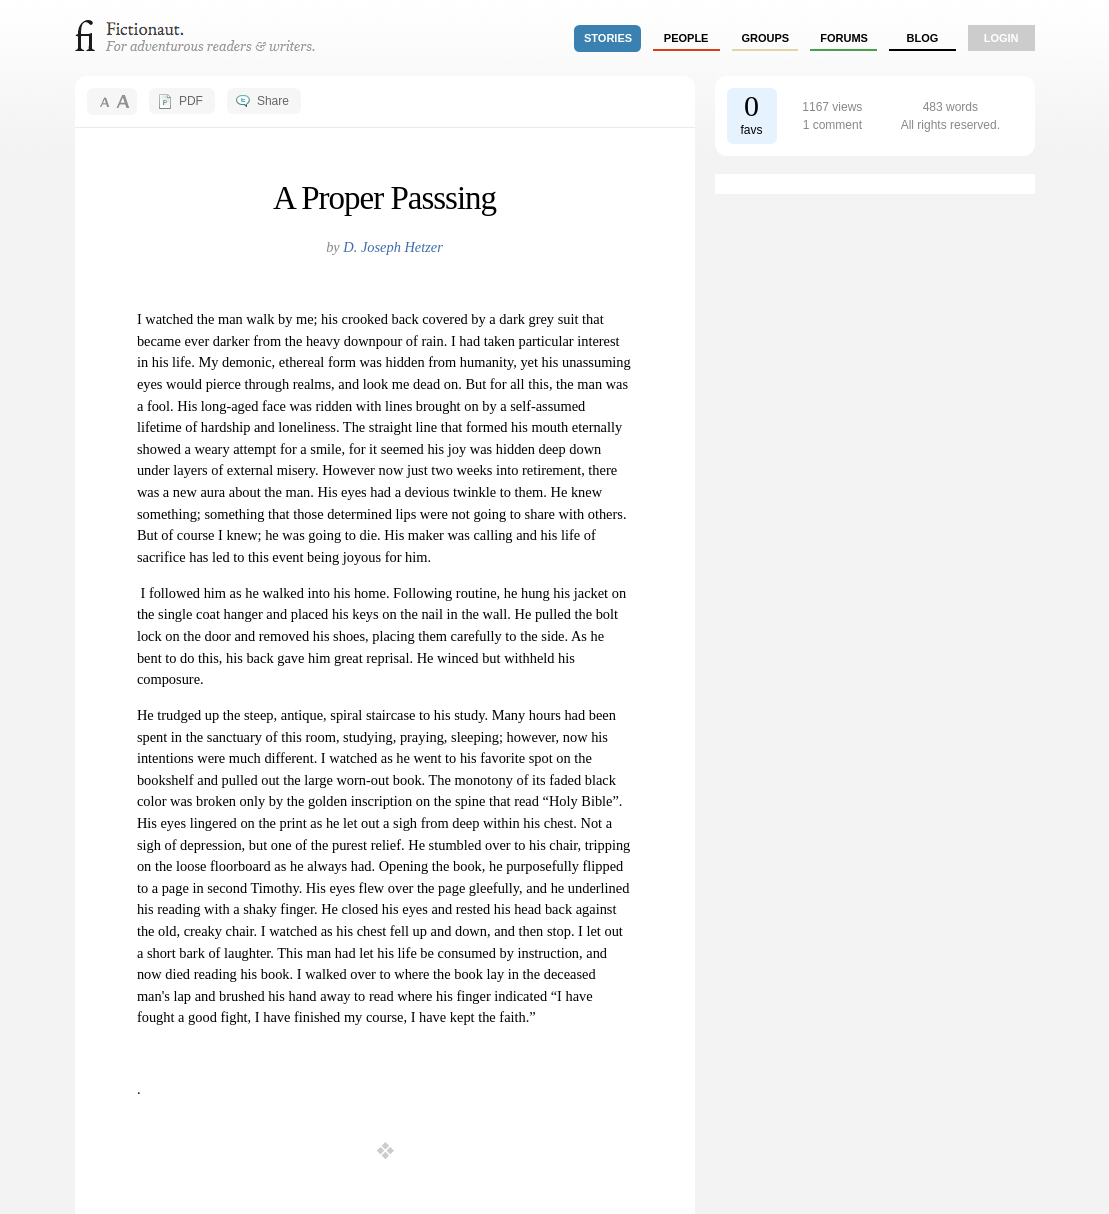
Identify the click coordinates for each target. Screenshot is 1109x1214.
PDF (191, 101)
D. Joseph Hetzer (393, 247)
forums (844, 38)
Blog (922, 38)
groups (766, 38)
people (686, 38)
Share (273, 101)
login (1001, 38)
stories (608, 38)
